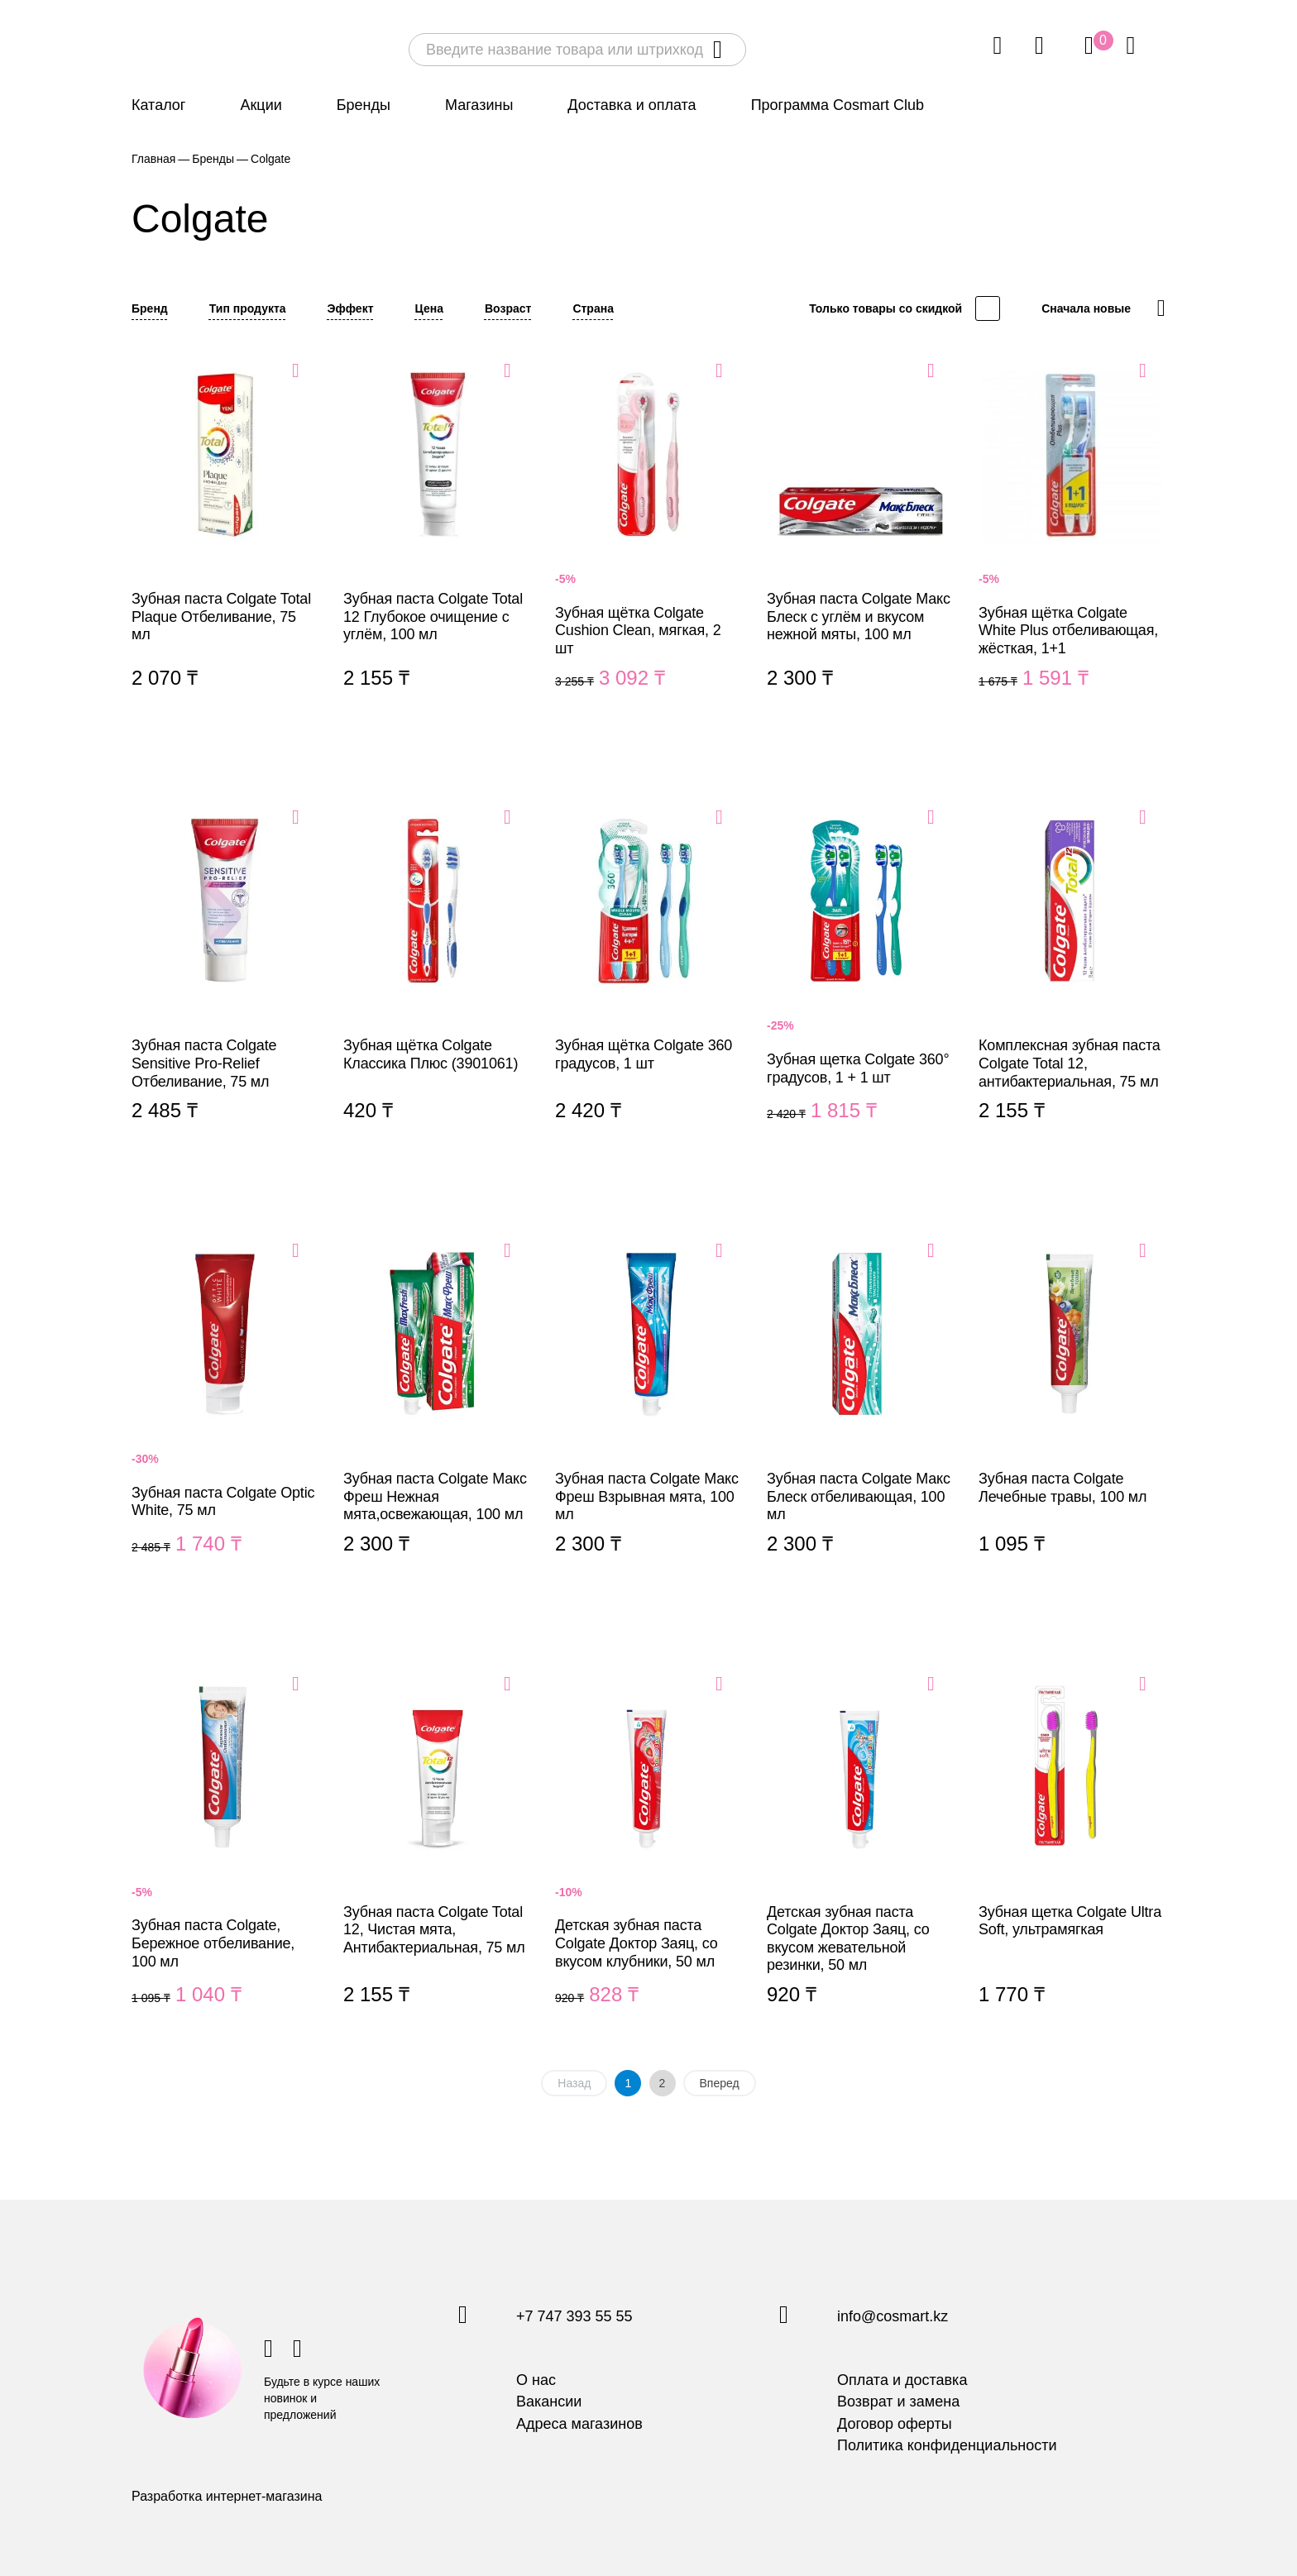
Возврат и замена (898, 2401)
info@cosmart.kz (892, 2317)
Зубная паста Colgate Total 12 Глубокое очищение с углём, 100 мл (436, 544)
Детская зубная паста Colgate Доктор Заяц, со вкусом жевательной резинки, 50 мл (860, 1859)
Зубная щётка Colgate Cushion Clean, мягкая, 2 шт (648, 544)
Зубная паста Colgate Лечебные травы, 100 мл (1072, 1417)
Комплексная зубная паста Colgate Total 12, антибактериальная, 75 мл (1072, 984)
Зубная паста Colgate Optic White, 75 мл (225, 1417)
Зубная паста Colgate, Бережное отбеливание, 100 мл (225, 1859)
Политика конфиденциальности (947, 2445)
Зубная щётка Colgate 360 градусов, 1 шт (648, 984)
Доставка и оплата (631, 105)
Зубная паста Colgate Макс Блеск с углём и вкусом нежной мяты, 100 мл (860, 544)
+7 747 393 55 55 (574, 2317)
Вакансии (548, 2401)
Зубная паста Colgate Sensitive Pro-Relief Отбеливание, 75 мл (225, 984)
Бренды (363, 105)
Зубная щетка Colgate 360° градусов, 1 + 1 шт (860, 984)
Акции (260, 105)
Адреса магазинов (579, 2424)
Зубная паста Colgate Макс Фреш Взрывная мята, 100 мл (648, 1417)
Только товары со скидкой (885, 308)
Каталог (158, 105)
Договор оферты (894, 2424)
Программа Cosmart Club (837, 105)
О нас (536, 2380)
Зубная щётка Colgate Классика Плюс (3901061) (436, 984)
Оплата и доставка (902, 2380)
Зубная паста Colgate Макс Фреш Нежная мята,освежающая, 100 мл (436, 1417)
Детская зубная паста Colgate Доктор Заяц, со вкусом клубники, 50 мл (648, 1859)
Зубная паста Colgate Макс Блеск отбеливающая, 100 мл (860, 1417)
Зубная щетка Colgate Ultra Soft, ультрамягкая (1072, 1859)
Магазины (479, 105)
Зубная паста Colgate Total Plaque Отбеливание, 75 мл (225, 544)
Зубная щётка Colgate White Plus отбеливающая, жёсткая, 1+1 (1072, 544)
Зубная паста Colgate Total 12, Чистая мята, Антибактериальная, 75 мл (436, 1859)
